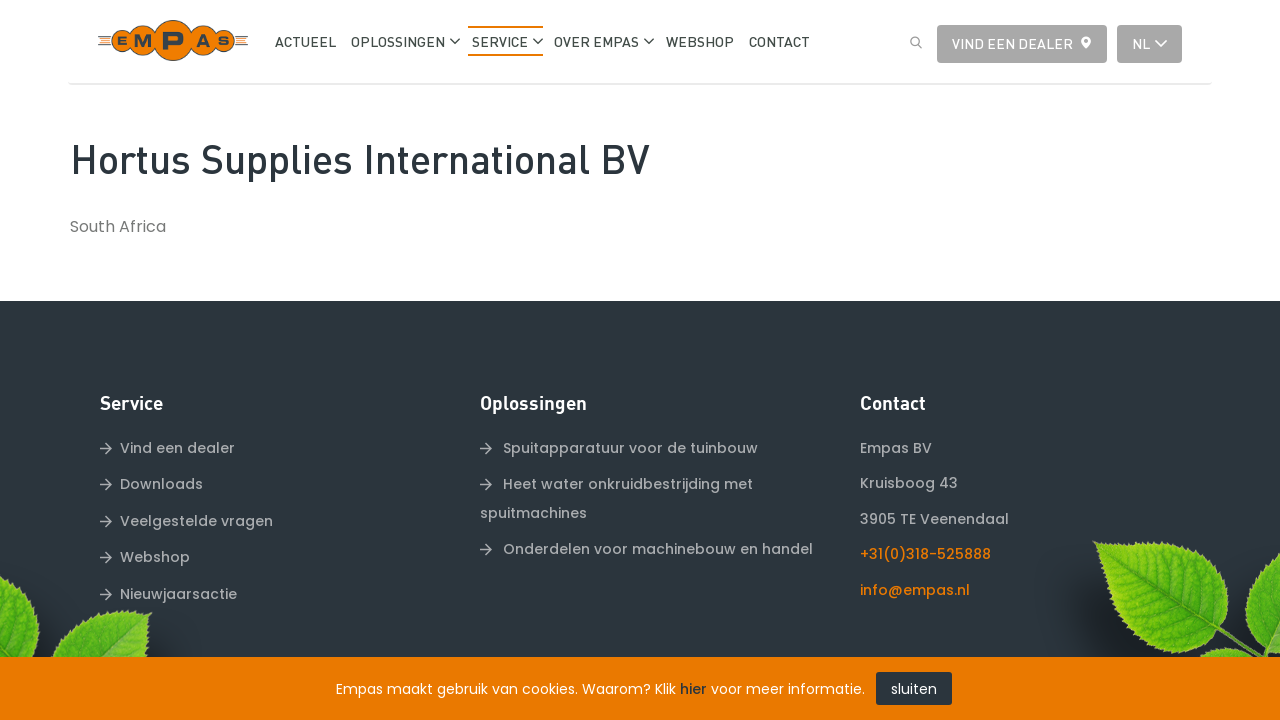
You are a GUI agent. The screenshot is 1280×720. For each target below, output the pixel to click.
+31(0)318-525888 (925, 512)
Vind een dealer (1012, 43)
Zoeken (911, 43)
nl (1141, 43)
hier (693, 689)
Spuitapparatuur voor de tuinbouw (628, 405)
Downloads (161, 442)
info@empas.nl (915, 547)
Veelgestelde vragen (196, 478)
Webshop (155, 515)
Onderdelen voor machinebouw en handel (656, 506)
